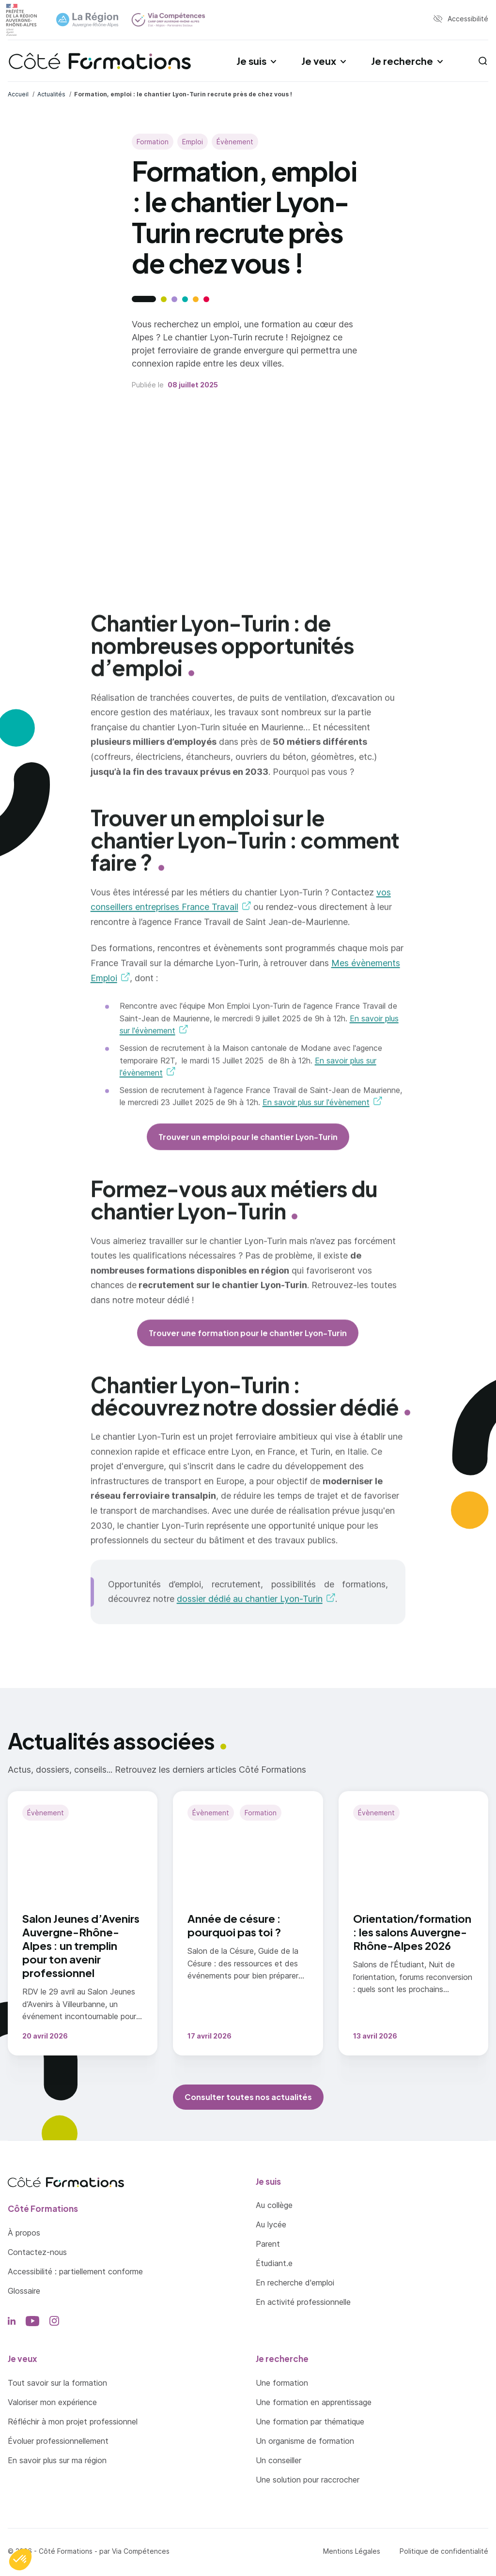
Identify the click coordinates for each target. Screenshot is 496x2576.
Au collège (274, 2205)
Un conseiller (278, 2460)
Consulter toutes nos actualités (248, 2097)
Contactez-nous (37, 2252)
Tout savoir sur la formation (57, 2383)
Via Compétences (141, 2551)
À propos (24, 2233)
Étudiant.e (274, 2263)
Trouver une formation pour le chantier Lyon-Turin (248, 1342)
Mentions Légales (351, 2551)
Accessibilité (468, 19)
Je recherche (402, 61)
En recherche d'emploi (295, 2282)
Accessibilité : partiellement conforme (75, 2271)
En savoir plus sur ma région (57, 2460)
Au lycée (271, 2224)
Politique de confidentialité (444, 2551)
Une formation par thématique (310, 2421)
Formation (153, 142)
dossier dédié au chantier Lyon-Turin (250, 1609)
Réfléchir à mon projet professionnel (73, 2421)
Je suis (251, 61)
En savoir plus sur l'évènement (316, 1112)
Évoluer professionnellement (58, 2441)
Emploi (192, 142)
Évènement (235, 142)
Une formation (282, 2383)
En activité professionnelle (303, 2302)
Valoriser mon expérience (52, 2402)
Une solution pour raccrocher (307, 2479)
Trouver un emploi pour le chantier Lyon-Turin (248, 1146)
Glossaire (24, 2291)
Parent (268, 2244)
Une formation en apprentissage (314, 2402)
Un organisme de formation (305, 2441)
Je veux (318, 61)
